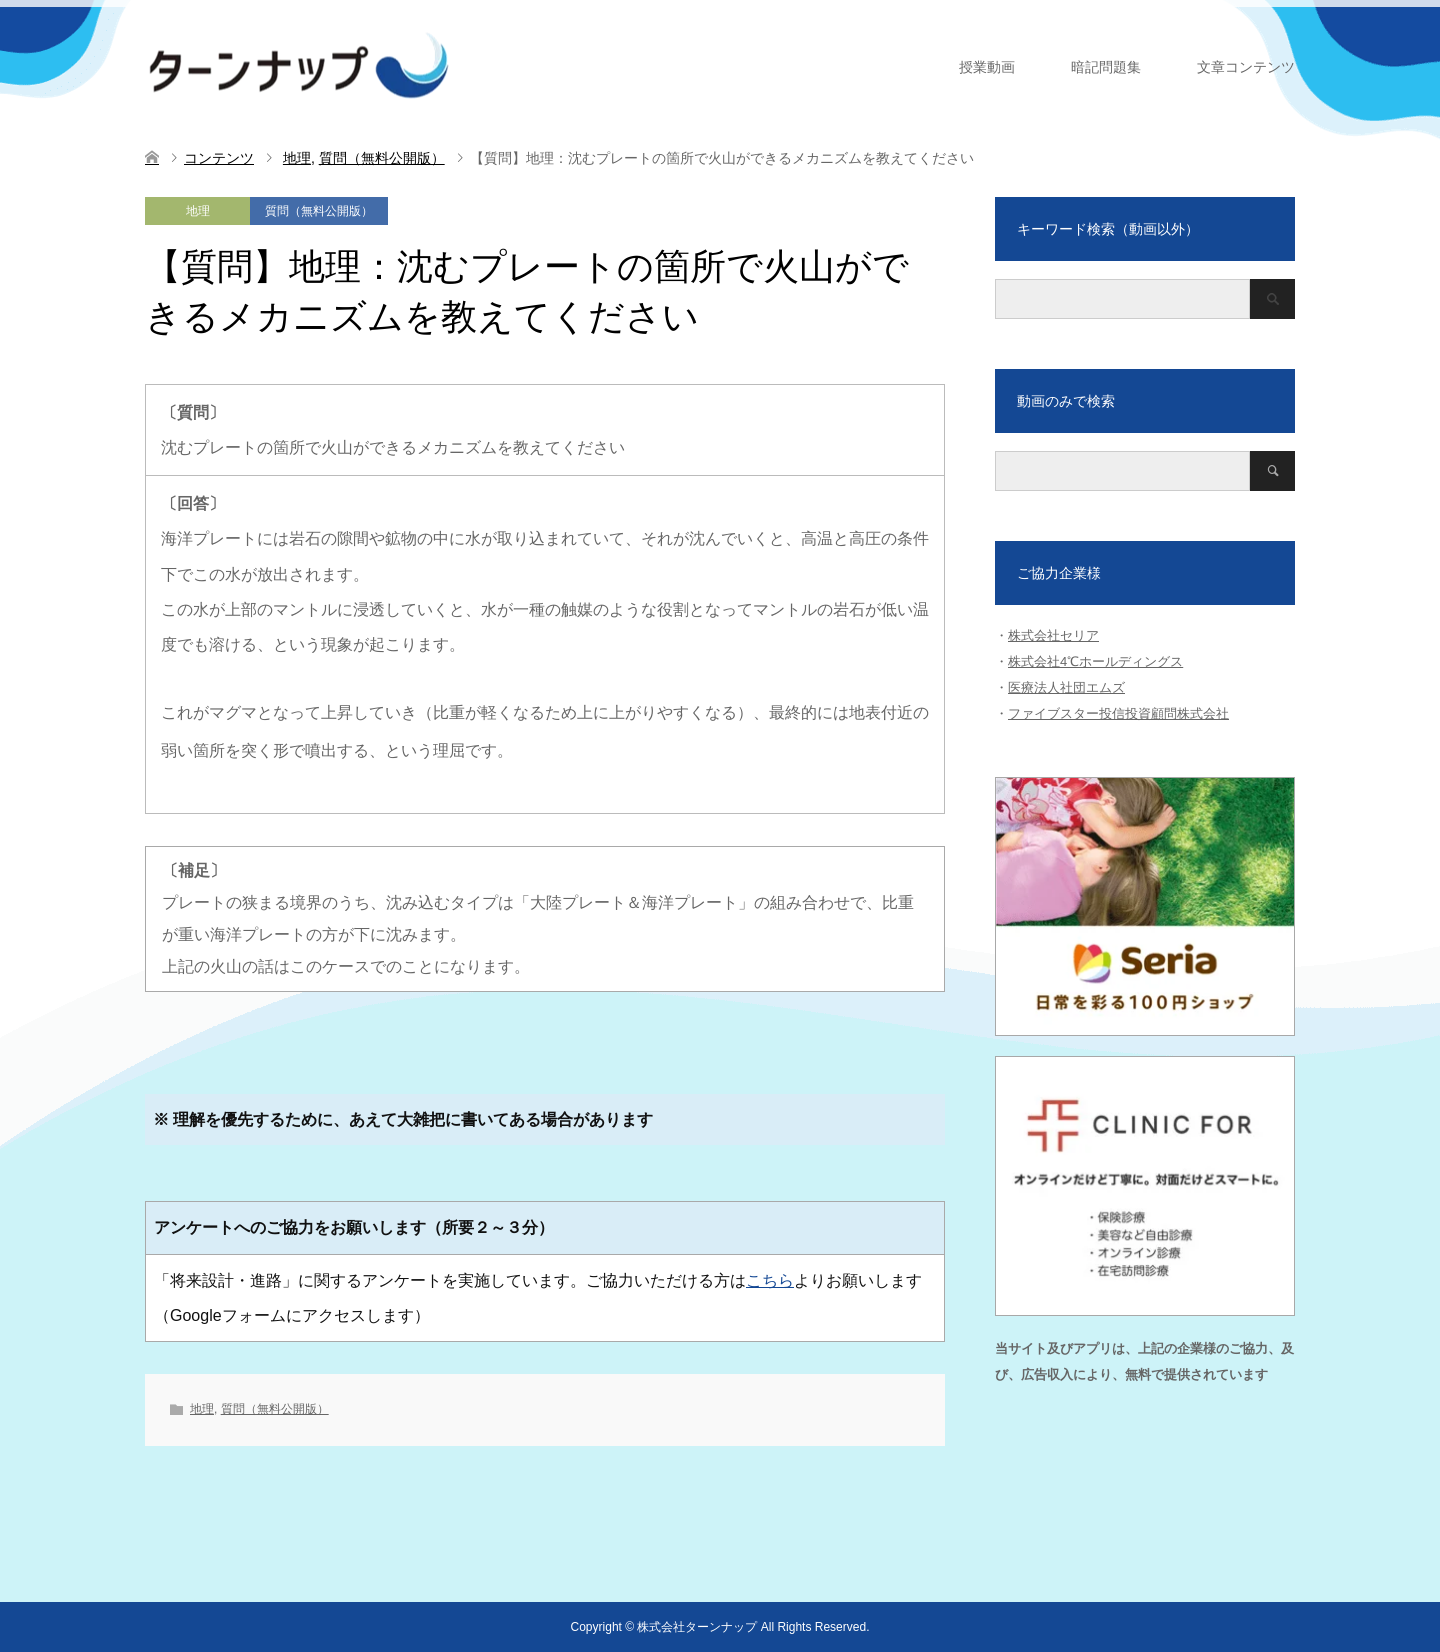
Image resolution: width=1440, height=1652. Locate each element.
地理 (198, 211)
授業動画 (987, 67)
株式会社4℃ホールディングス (1095, 661)
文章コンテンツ (1246, 67)
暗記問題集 (1106, 67)
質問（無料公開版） (319, 211)
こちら (770, 1280)
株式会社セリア (1053, 635)
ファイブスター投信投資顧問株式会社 (1118, 713)
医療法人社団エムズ (1066, 687)
